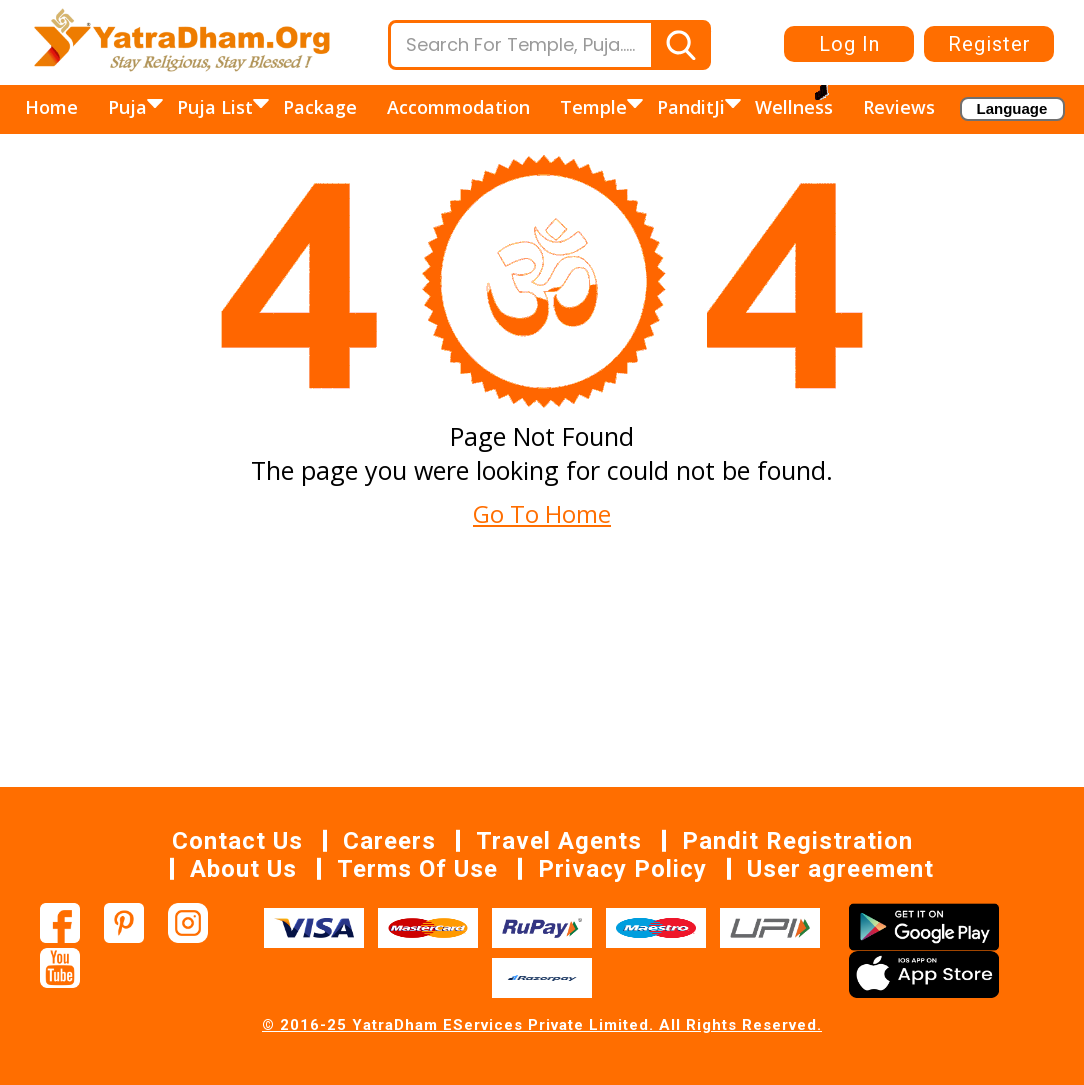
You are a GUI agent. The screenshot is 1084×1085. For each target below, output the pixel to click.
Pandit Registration (797, 841)
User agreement (840, 869)
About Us (243, 869)
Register (989, 44)
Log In (849, 44)
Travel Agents (559, 841)
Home (51, 107)
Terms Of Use (417, 869)
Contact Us (237, 841)
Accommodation (458, 107)
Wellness (794, 107)
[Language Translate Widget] (1012, 109)
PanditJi (693, 107)
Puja (130, 107)
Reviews (899, 107)
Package (320, 107)
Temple (596, 107)
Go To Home (542, 513)
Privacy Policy (622, 869)
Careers (389, 841)
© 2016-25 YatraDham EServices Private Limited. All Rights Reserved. (542, 1025)
